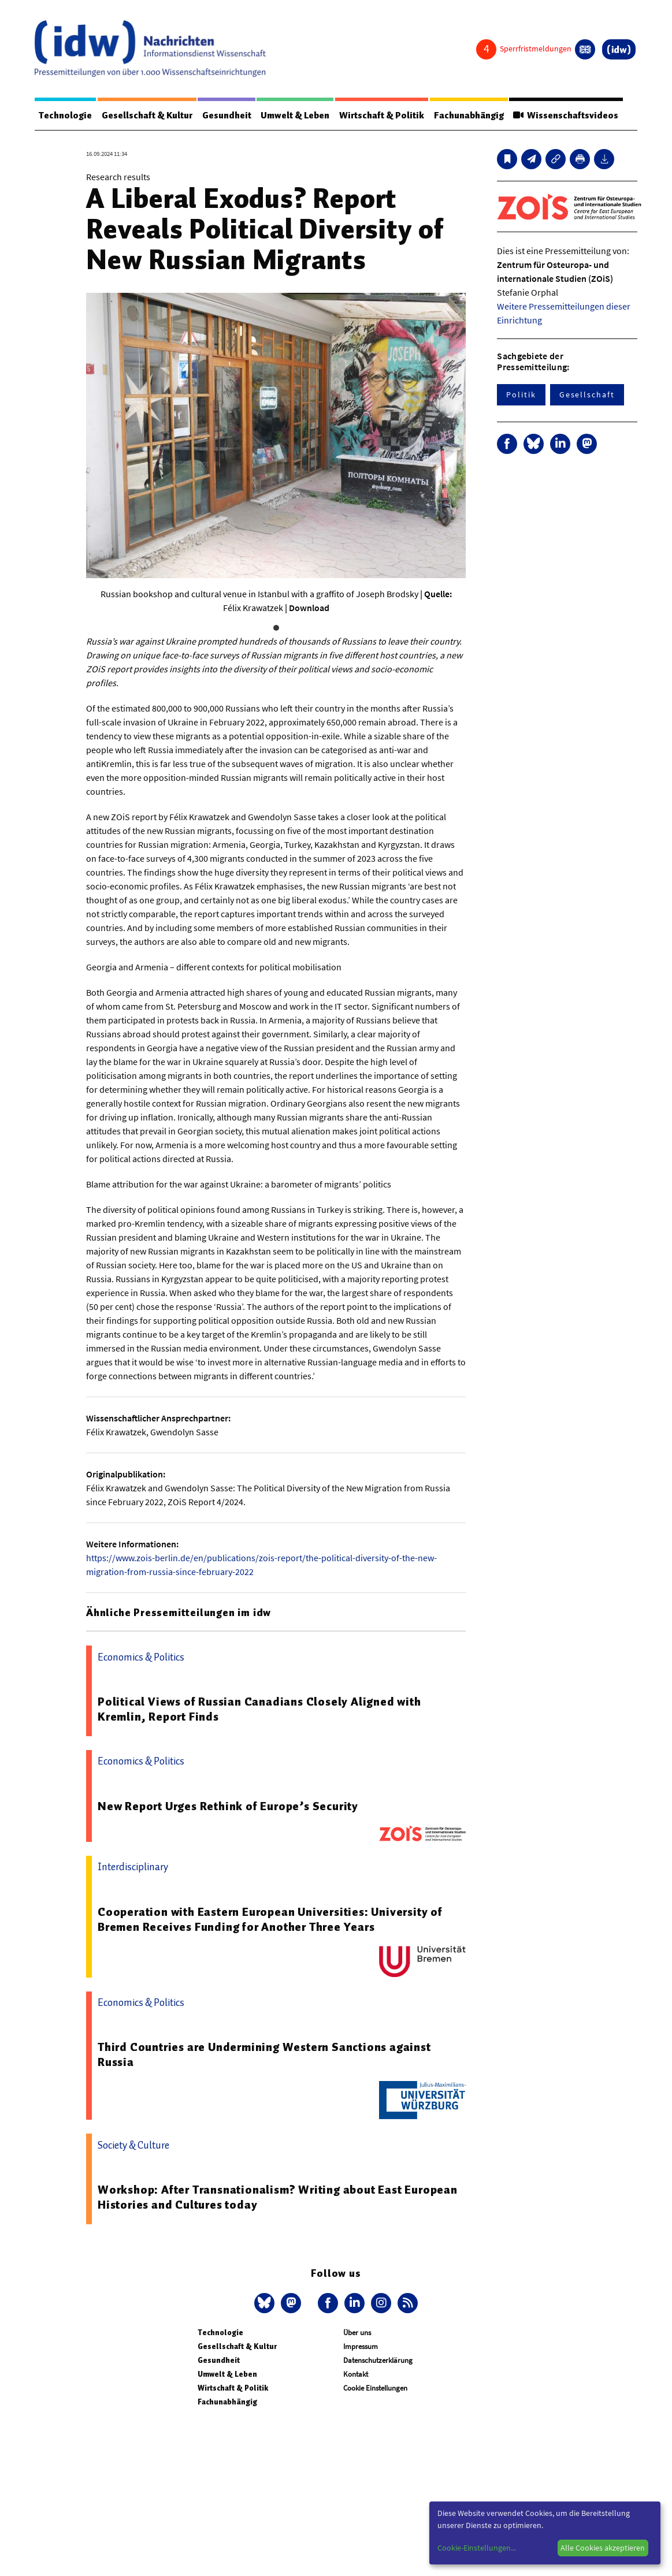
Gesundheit (229, 115)
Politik (521, 395)
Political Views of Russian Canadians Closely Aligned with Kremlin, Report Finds (259, 1709)
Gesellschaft (587, 395)
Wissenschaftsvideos (572, 115)
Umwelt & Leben (299, 115)
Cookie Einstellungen (375, 2388)
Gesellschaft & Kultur (148, 115)
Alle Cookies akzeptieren (602, 2548)
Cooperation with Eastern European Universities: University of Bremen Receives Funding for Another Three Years (270, 1920)
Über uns (357, 2333)
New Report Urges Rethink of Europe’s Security (228, 1806)
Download (309, 608)
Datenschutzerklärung (378, 2361)
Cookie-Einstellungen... (476, 2548)
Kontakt (355, 2375)
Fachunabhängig (475, 115)
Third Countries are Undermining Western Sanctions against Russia (264, 2055)
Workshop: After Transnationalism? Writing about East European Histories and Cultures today (278, 2198)
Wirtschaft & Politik (386, 115)
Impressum (360, 2347)
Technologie (65, 115)
